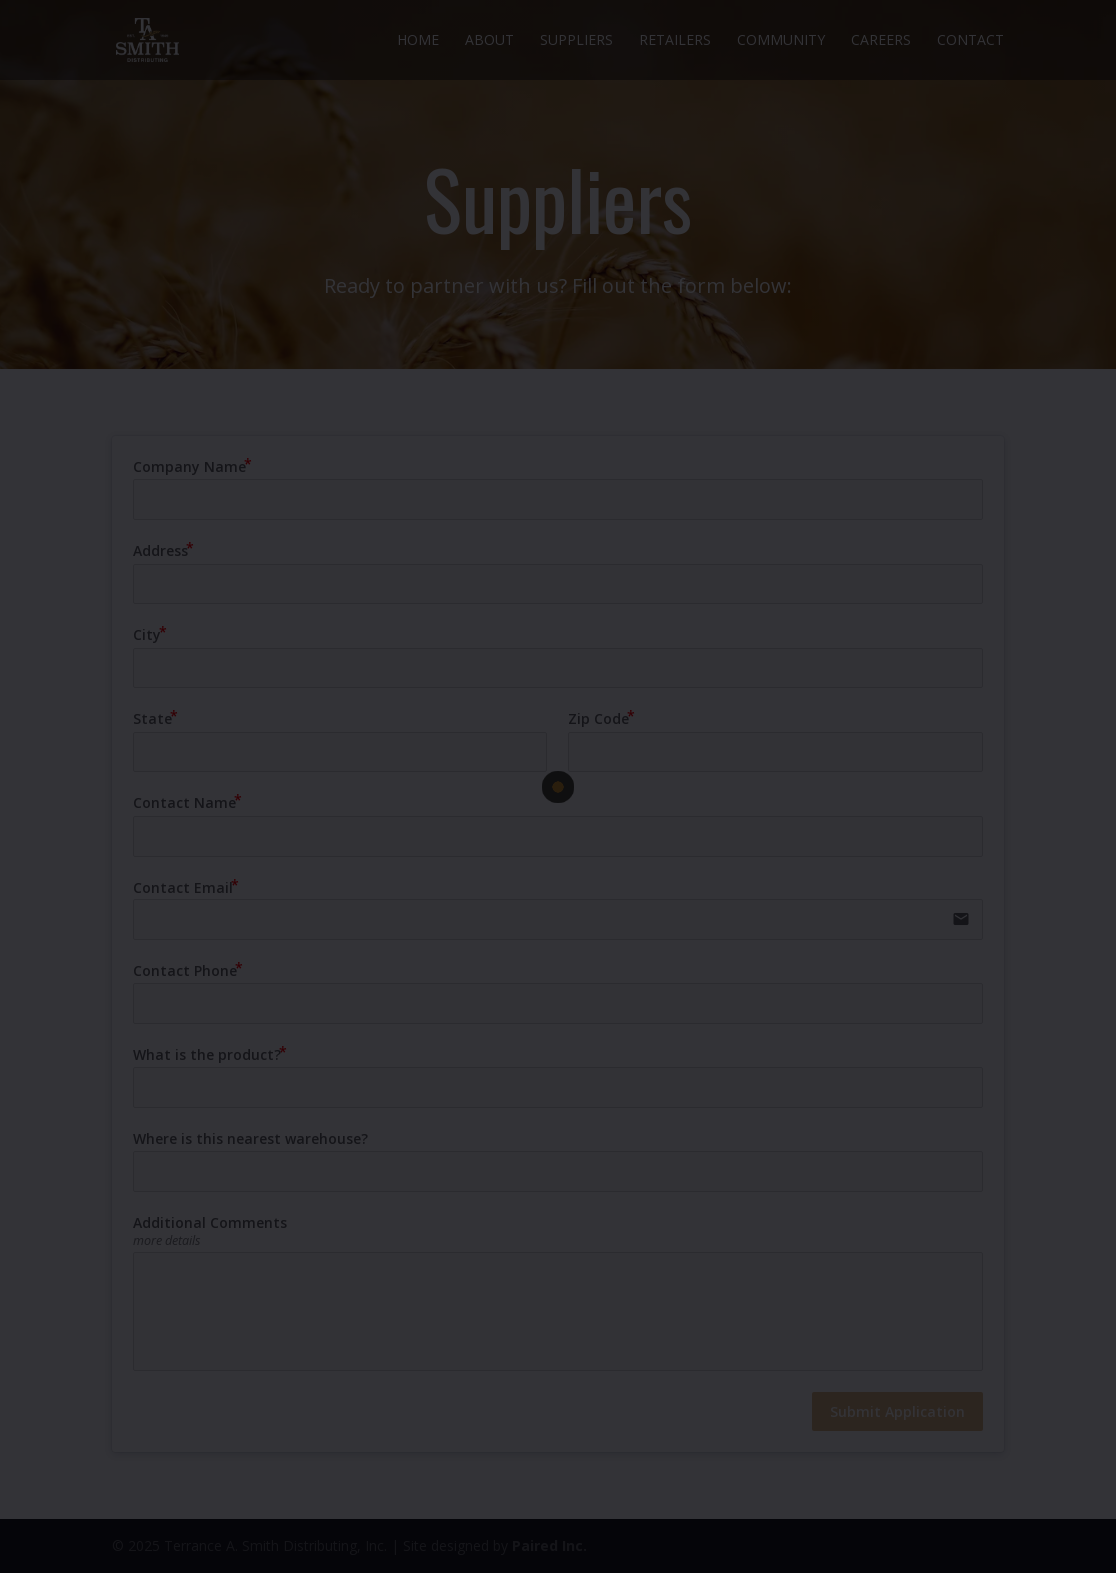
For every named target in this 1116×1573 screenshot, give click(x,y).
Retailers (675, 41)
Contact (970, 41)
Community (781, 41)
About (489, 41)
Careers (881, 41)
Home (418, 41)
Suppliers (576, 41)
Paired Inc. (549, 1545)
